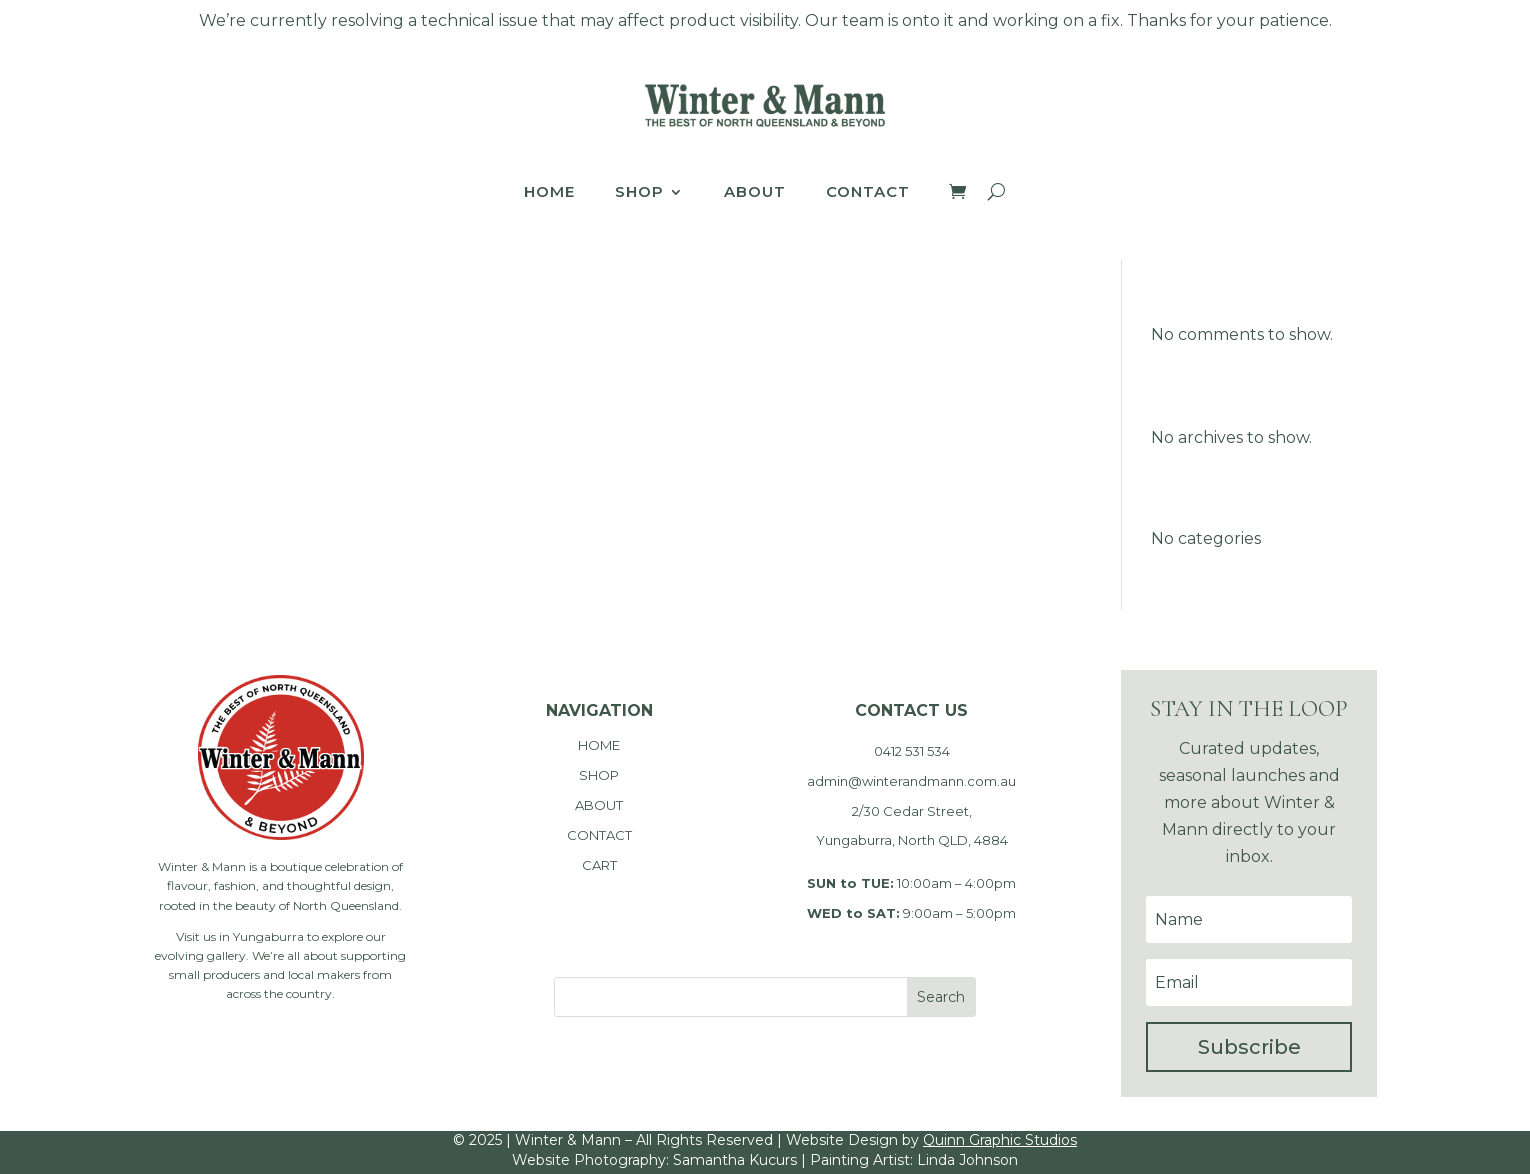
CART (599, 865)
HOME (599, 745)
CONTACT (599, 835)
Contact (868, 193)
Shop (639, 193)
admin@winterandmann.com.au (911, 781)
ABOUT (599, 805)
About (755, 193)
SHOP (599, 775)
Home (549, 193)
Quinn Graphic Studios (1000, 1140)
